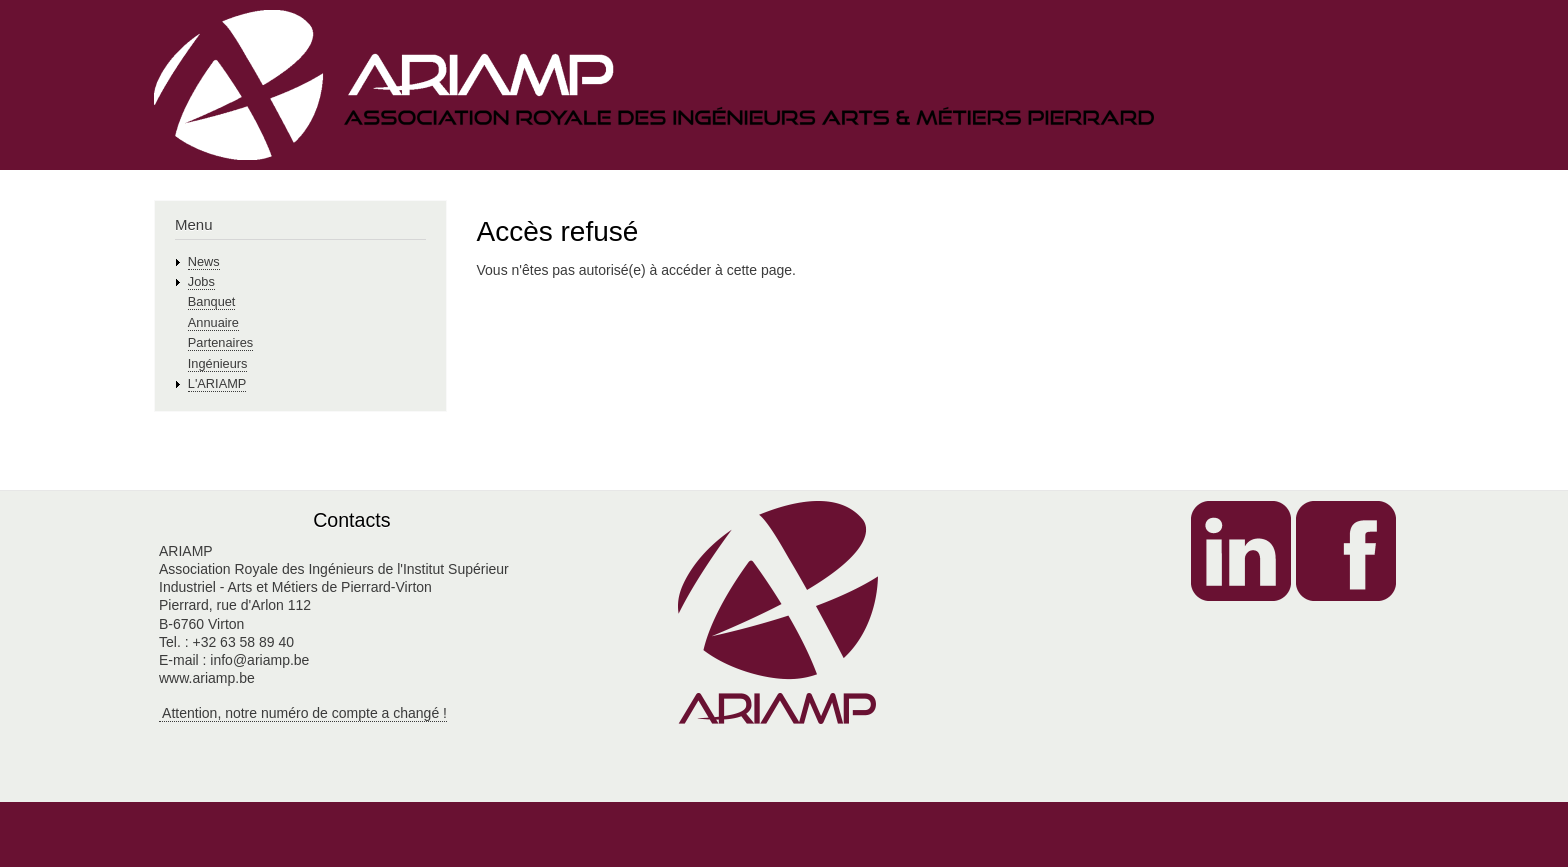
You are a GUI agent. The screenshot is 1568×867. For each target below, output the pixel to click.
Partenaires (220, 342)
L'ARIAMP (217, 383)
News (204, 261)
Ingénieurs (218, 363)
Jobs (201, 281)
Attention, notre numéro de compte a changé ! (303, 713)
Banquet (212, 301)
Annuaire (213, 322)
